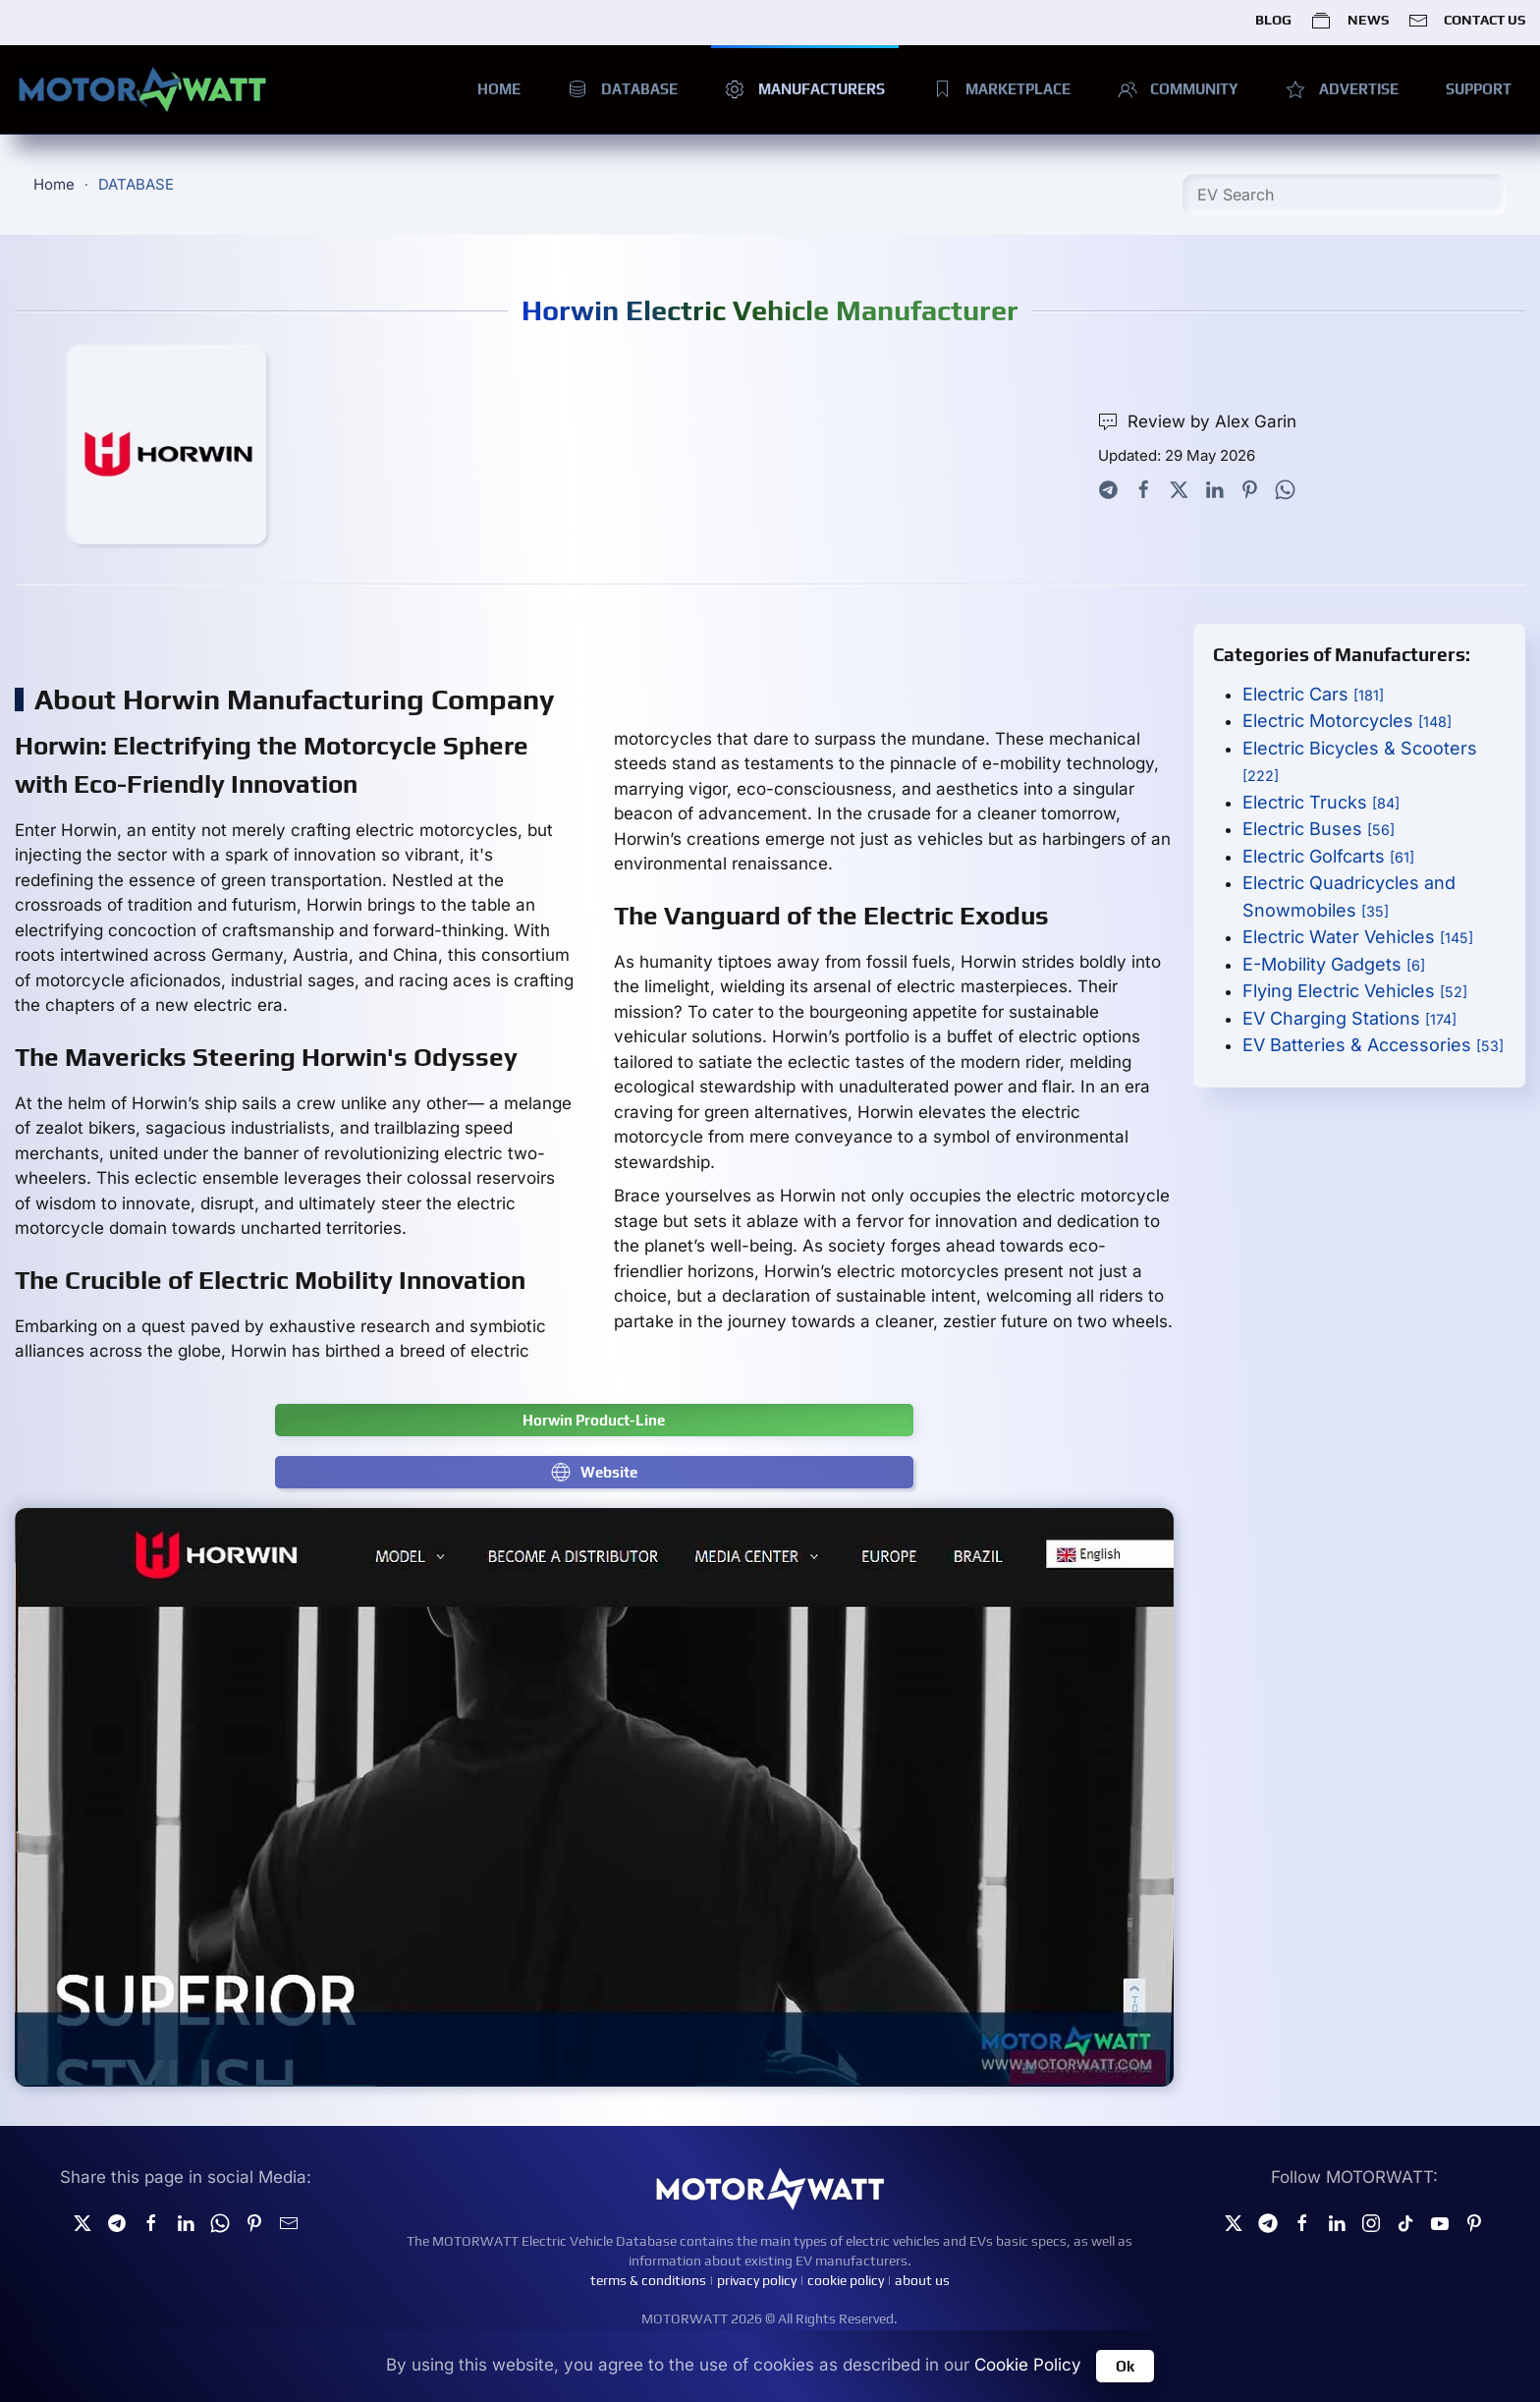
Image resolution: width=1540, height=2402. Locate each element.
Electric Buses (1318, 828)
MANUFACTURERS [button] (805, 89)
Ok (1125, 2366)
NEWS (1349, 20)
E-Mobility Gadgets (1333, 964)
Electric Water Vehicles (1357, 936)
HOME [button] (499, 89)
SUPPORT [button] (1479, 89)
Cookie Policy (1027, 2364)
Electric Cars (1313, 694)
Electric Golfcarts (1328, 856)
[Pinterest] (1474, 2222)
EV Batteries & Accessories (1373, 1044)
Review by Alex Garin (1197, 422)
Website (594, 1471)
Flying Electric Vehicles (1354, 990)
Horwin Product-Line (593, 1420)
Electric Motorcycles (1347, 720)
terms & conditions (648, 2280)
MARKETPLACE (1001, 89)
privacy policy (757, 2280)
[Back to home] (142, 89)
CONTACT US (1466, 20)
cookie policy (845, 2280)
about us (922, 2280)
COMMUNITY (1178, 89)
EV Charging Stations (1349, 1018)
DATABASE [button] (623, 89)
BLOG (1273, 20)
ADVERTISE (1342, 89)
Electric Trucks (1321, 802)
